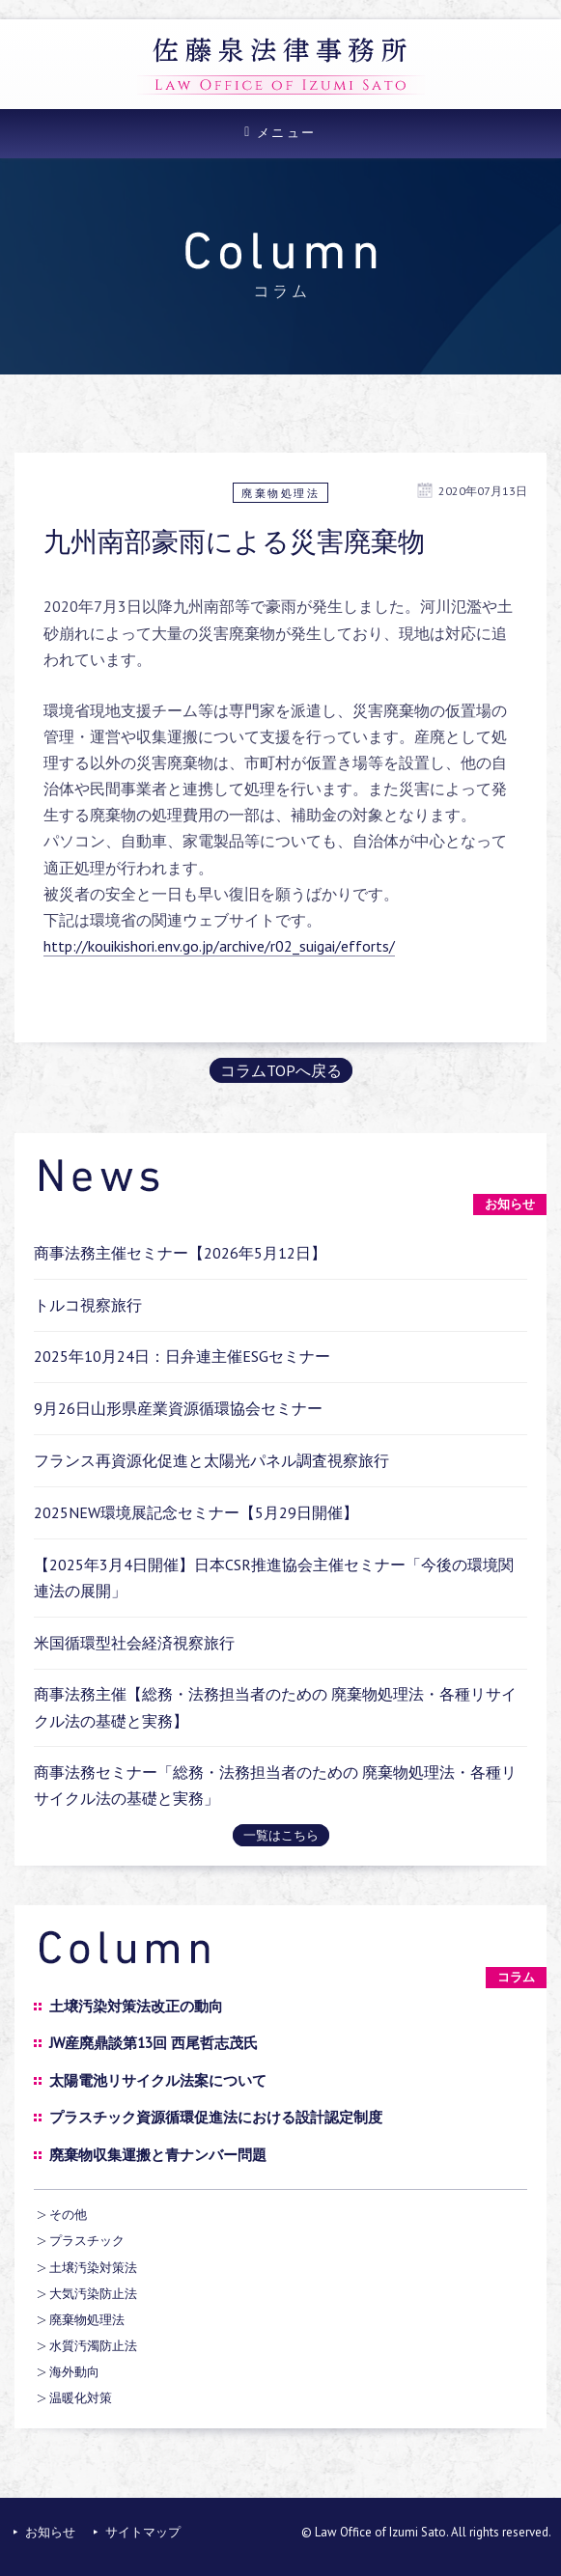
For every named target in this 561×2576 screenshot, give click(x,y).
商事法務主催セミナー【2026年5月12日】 (180, 1252)
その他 (68, 2214)
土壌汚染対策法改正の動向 (136, 2006)
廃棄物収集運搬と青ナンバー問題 (157, 2155)
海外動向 (74, 2372)
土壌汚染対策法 (93, 2267)
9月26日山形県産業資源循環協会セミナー (178, 1408)
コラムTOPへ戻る (281, 1070)
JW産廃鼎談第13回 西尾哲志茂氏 (153, 2043)
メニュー (287, 133)
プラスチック (87, 2240)
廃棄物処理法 (280, 493)
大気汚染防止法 (93, 2293)
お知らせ (50, 2532)
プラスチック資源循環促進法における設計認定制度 (215, 2117)
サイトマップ (143, 2532)
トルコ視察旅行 (88, 1305)
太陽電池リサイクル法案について (157, 2080)
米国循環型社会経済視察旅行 (134, 1642)
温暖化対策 (80, 2398)
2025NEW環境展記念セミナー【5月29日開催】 (196, 1512)
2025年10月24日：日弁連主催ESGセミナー (182, 1356)
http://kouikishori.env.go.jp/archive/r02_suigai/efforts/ (219, 946)
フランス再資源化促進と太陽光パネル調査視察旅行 (211, 1460)
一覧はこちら (281, 1835)
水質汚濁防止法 (93, 2346)
